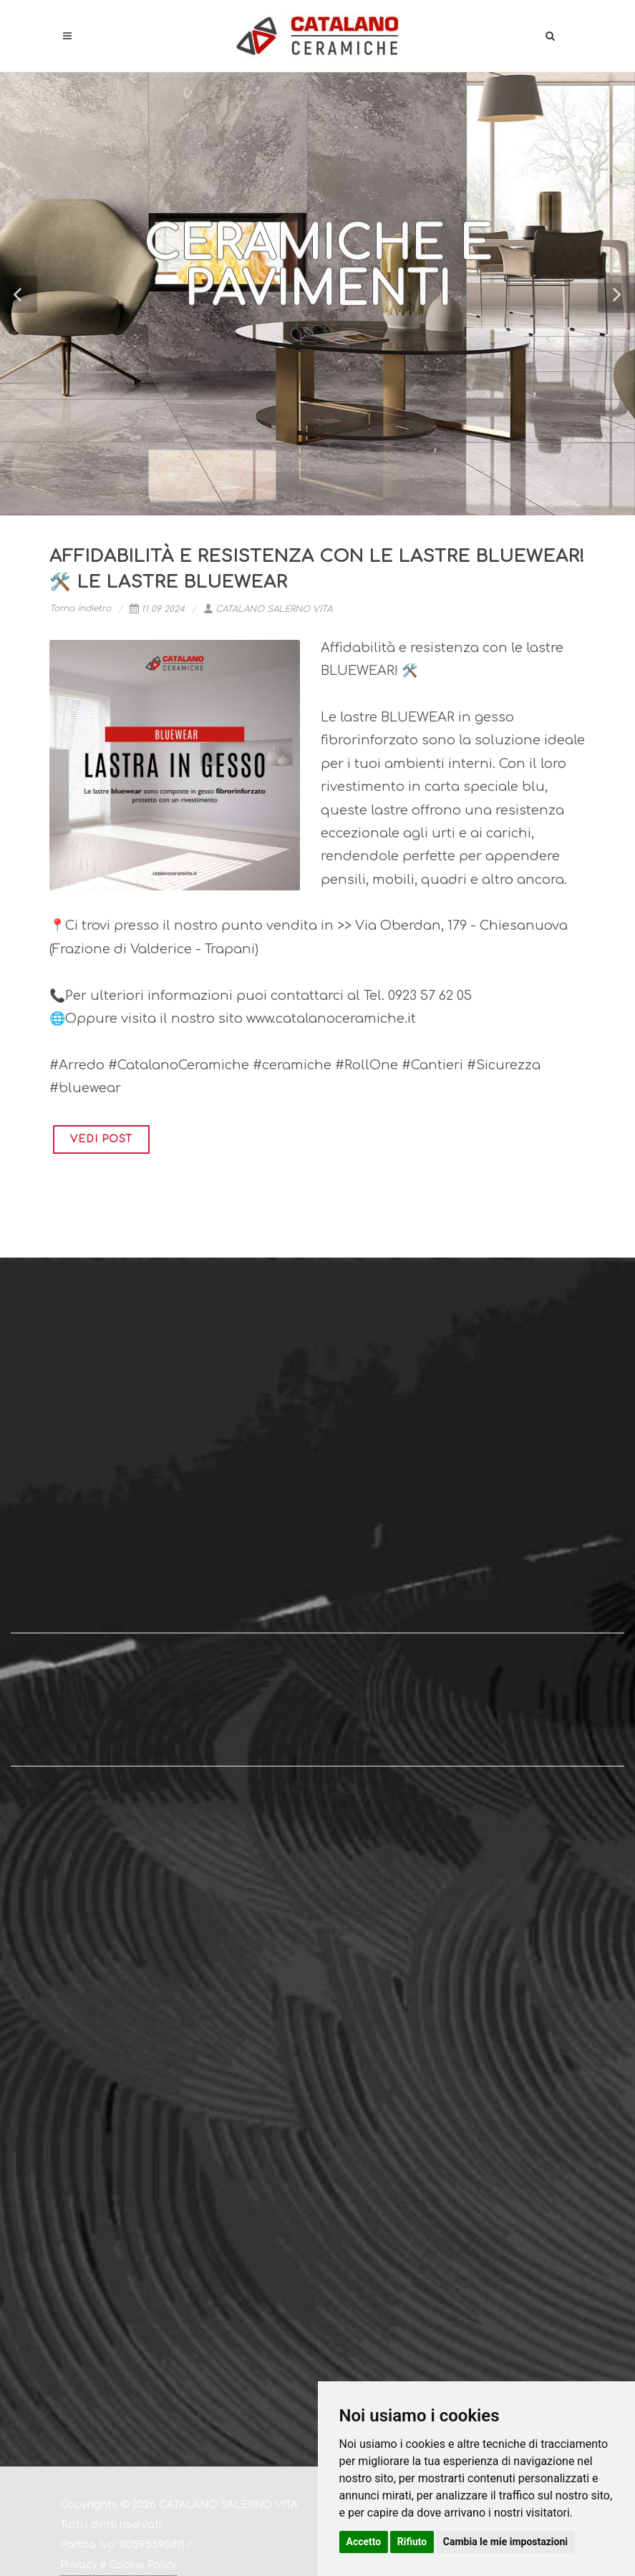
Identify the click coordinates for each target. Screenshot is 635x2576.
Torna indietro (80, 608)
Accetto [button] (364, 2541)
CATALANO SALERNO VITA (267, 609)
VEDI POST (101, 1139)
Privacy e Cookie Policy (118, 2565)
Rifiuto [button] (412, 2541)
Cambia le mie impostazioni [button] (505, 2541)
